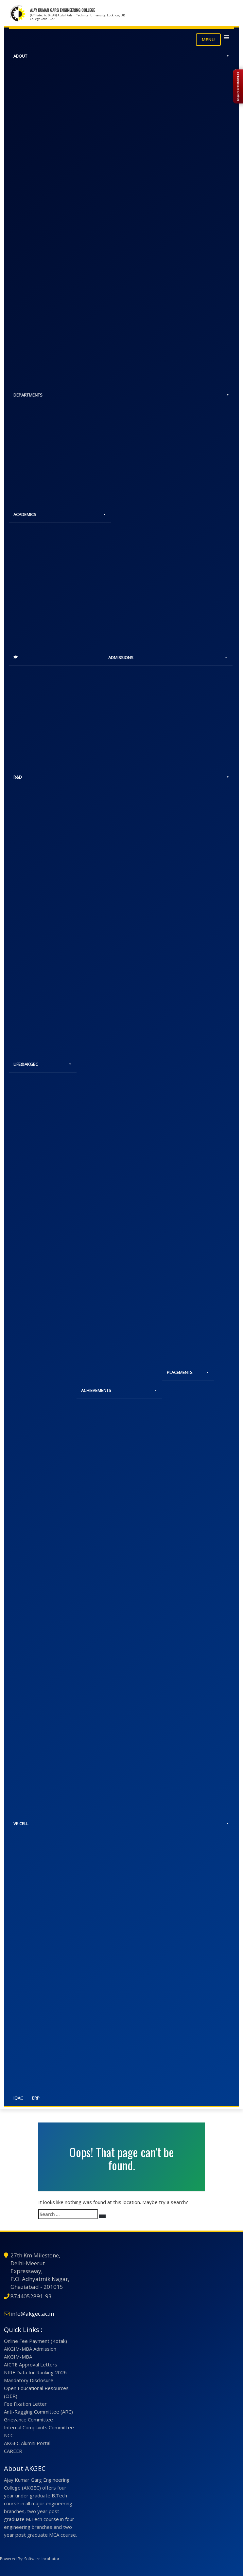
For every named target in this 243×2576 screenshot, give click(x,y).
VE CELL (121, 1824)
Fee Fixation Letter (25, 2403)
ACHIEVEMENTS (119, 1390)
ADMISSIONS (168, 657)
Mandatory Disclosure (28, 2380)
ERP (36, 2098)
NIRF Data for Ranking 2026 (35, 2372)
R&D (121, 777)
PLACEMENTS (188, 1372)
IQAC (18, 2098)
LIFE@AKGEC (42, 1064)
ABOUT (121, 56)
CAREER (13, 2451)
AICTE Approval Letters (30, 2364)
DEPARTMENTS (121, 395)
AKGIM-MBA (18, 2356)
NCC (8, 2435)
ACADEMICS (59, 514)
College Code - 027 (42, 19)
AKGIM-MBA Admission (30, 2348)
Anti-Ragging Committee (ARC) (38, 2411)
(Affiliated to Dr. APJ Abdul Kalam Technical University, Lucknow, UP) (77, 15)
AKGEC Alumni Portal (27, 2443)
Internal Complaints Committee (39, 2427)
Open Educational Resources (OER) (36, 2392)
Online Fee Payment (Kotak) (35, 2341)
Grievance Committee (28, 2419)
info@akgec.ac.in (32, 2313)
